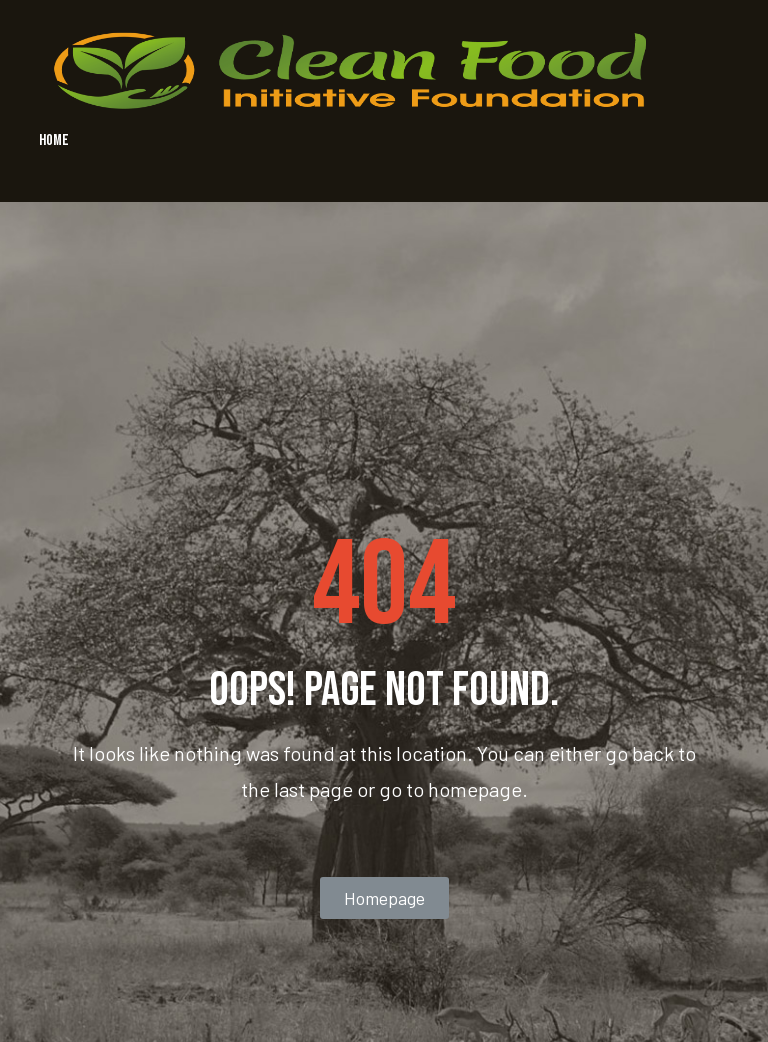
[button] (384, 898)
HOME (54, 140)
